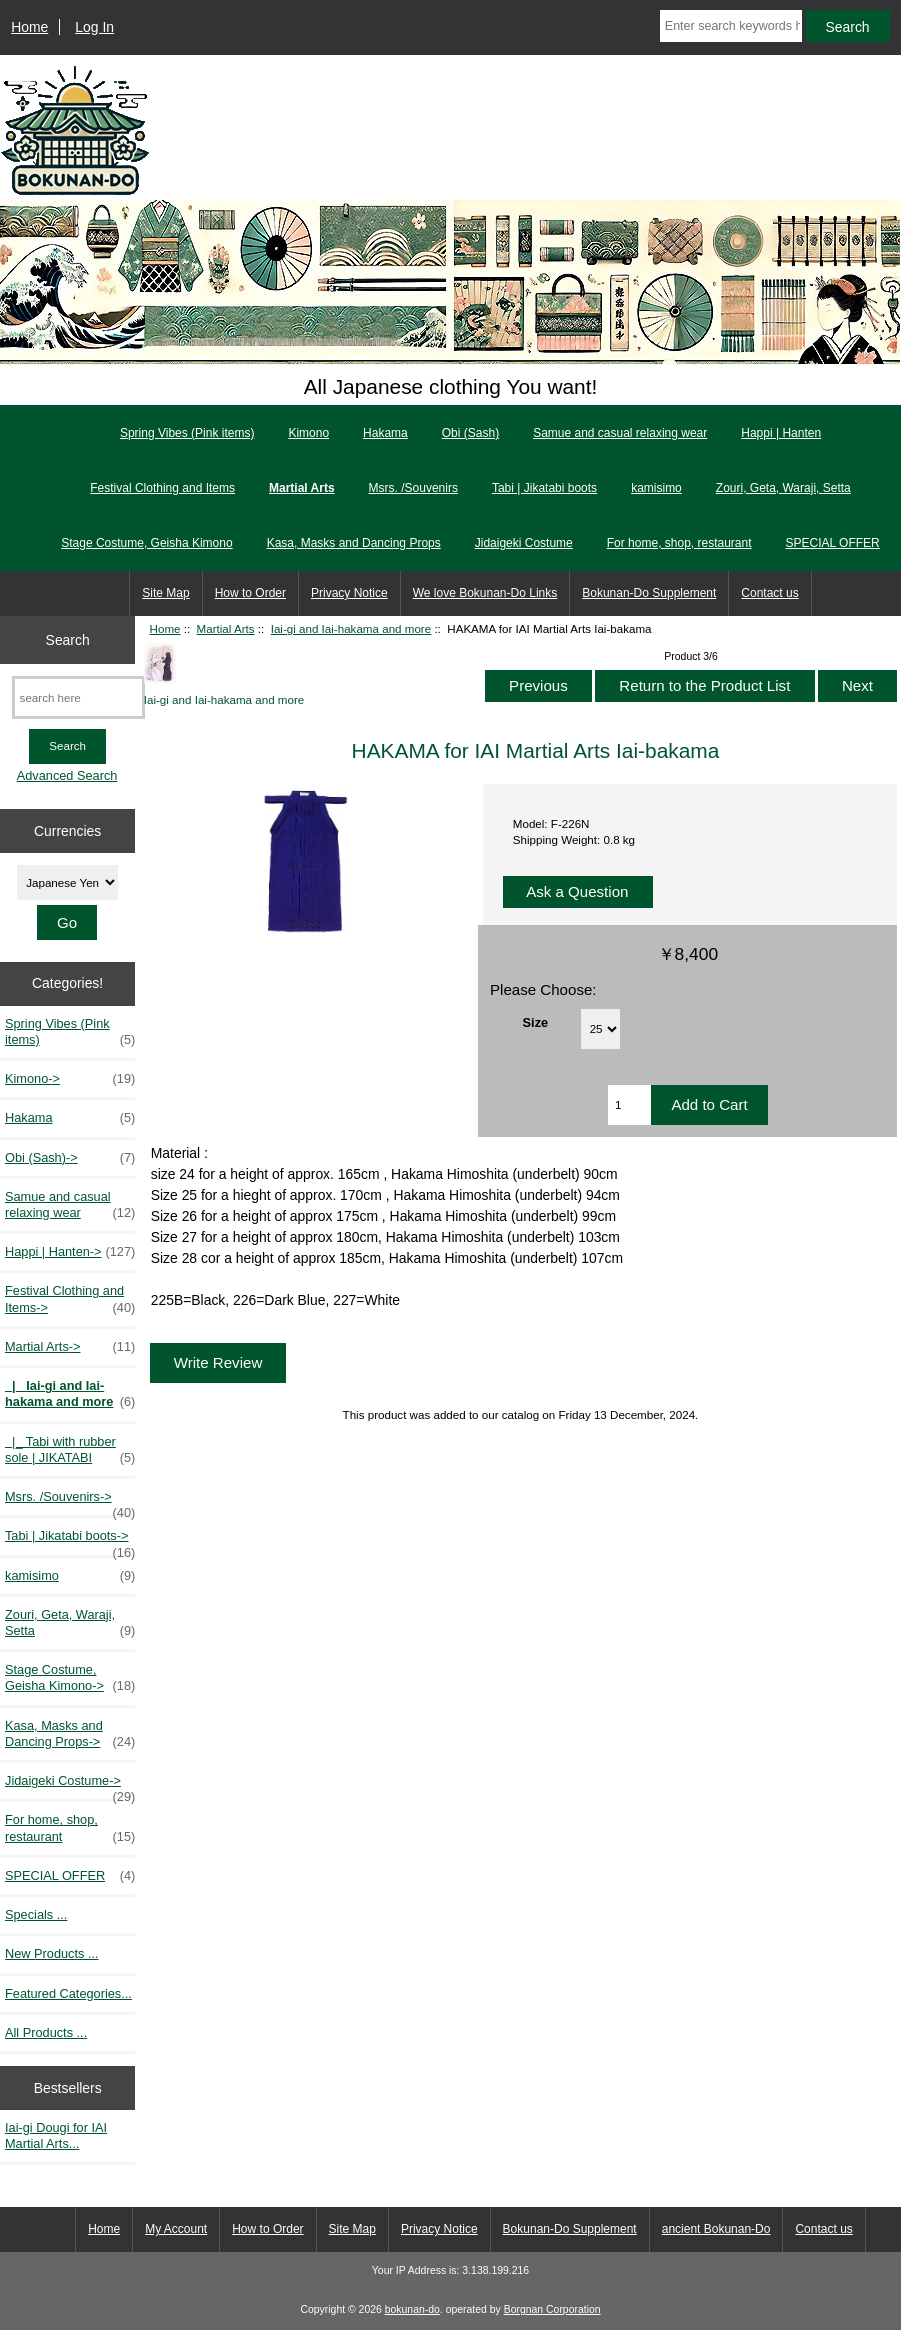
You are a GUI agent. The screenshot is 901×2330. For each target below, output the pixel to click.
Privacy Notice (349, 593)
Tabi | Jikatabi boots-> (70, 1541)
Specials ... (36, 1914)
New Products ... (52, 1953)
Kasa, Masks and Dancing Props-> (70, 1734)
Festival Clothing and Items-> (70, 1299)
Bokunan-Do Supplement (649, 593)
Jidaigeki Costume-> (70, 1786)
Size (536, 1022)
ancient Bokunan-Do (716, 2229)
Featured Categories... (68, 1993)
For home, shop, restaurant (679, 543)
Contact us (769, 593)
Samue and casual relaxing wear (620, 433)
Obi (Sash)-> (70, 1158)
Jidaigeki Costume (524, 543)
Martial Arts (226, 628)
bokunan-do (412, 2309)
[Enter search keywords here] (731, 26)
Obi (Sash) (470, 433)
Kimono (308, 433)
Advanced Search (67, 775)
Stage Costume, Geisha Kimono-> (70, 1678)
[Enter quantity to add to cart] (630, 1105)
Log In (94, 27)
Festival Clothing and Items (162, 488)
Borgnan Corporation (552, 2309)
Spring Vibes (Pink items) (187, 433)
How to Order (250, 593)
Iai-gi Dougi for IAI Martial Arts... (56, 2135)
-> (70, 1347)
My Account (176, 2229)
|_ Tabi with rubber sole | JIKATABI (70, 1450)
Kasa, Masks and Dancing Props (354, 543)
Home (29, 27)
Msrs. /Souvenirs (413, 488)
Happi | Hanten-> (70, 1252)
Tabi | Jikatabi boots (544, 488)
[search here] (78, 697)
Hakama (385, 433)
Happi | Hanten (781, 433)
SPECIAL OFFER (833, 543)
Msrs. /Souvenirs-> (70, 1502)
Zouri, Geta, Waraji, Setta (783, 488)
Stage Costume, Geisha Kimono (146, 543)
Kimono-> (70, 1079)
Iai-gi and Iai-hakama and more (351, 628)
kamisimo (656, 488)
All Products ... (46, 2032)
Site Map (165, 593)
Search (68, 639)
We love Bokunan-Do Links (485, 593)
